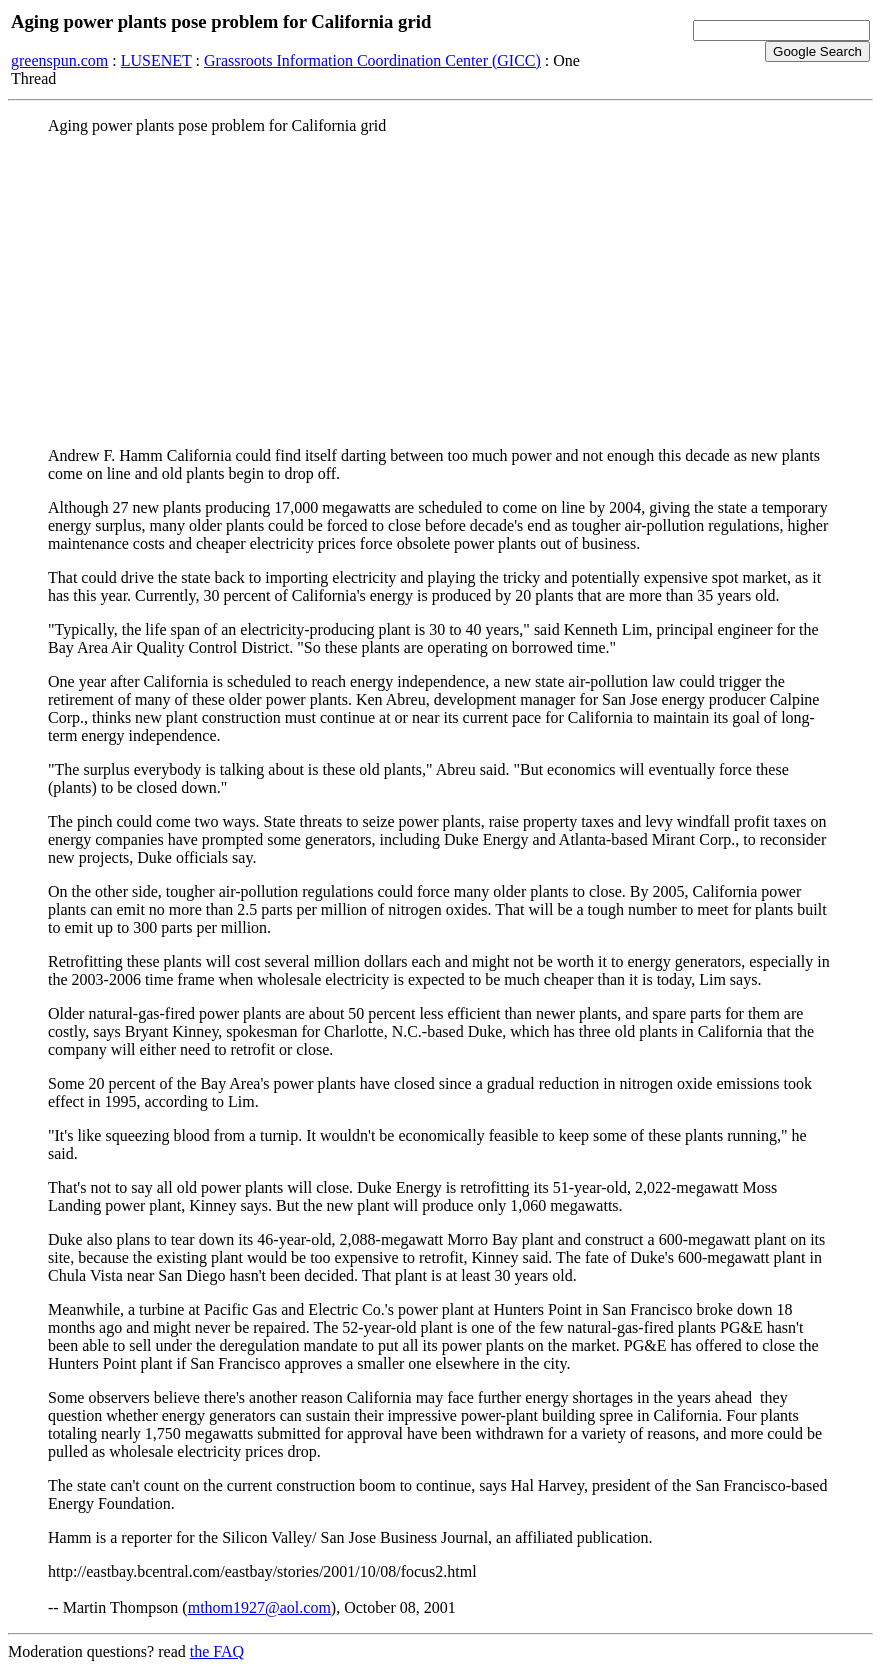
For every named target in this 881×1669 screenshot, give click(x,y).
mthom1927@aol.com (259, 1607)
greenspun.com (59, 60)
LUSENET (156, 60)
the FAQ (217, 1651)
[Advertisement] (440, 291)
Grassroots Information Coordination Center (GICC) (372, 60)
